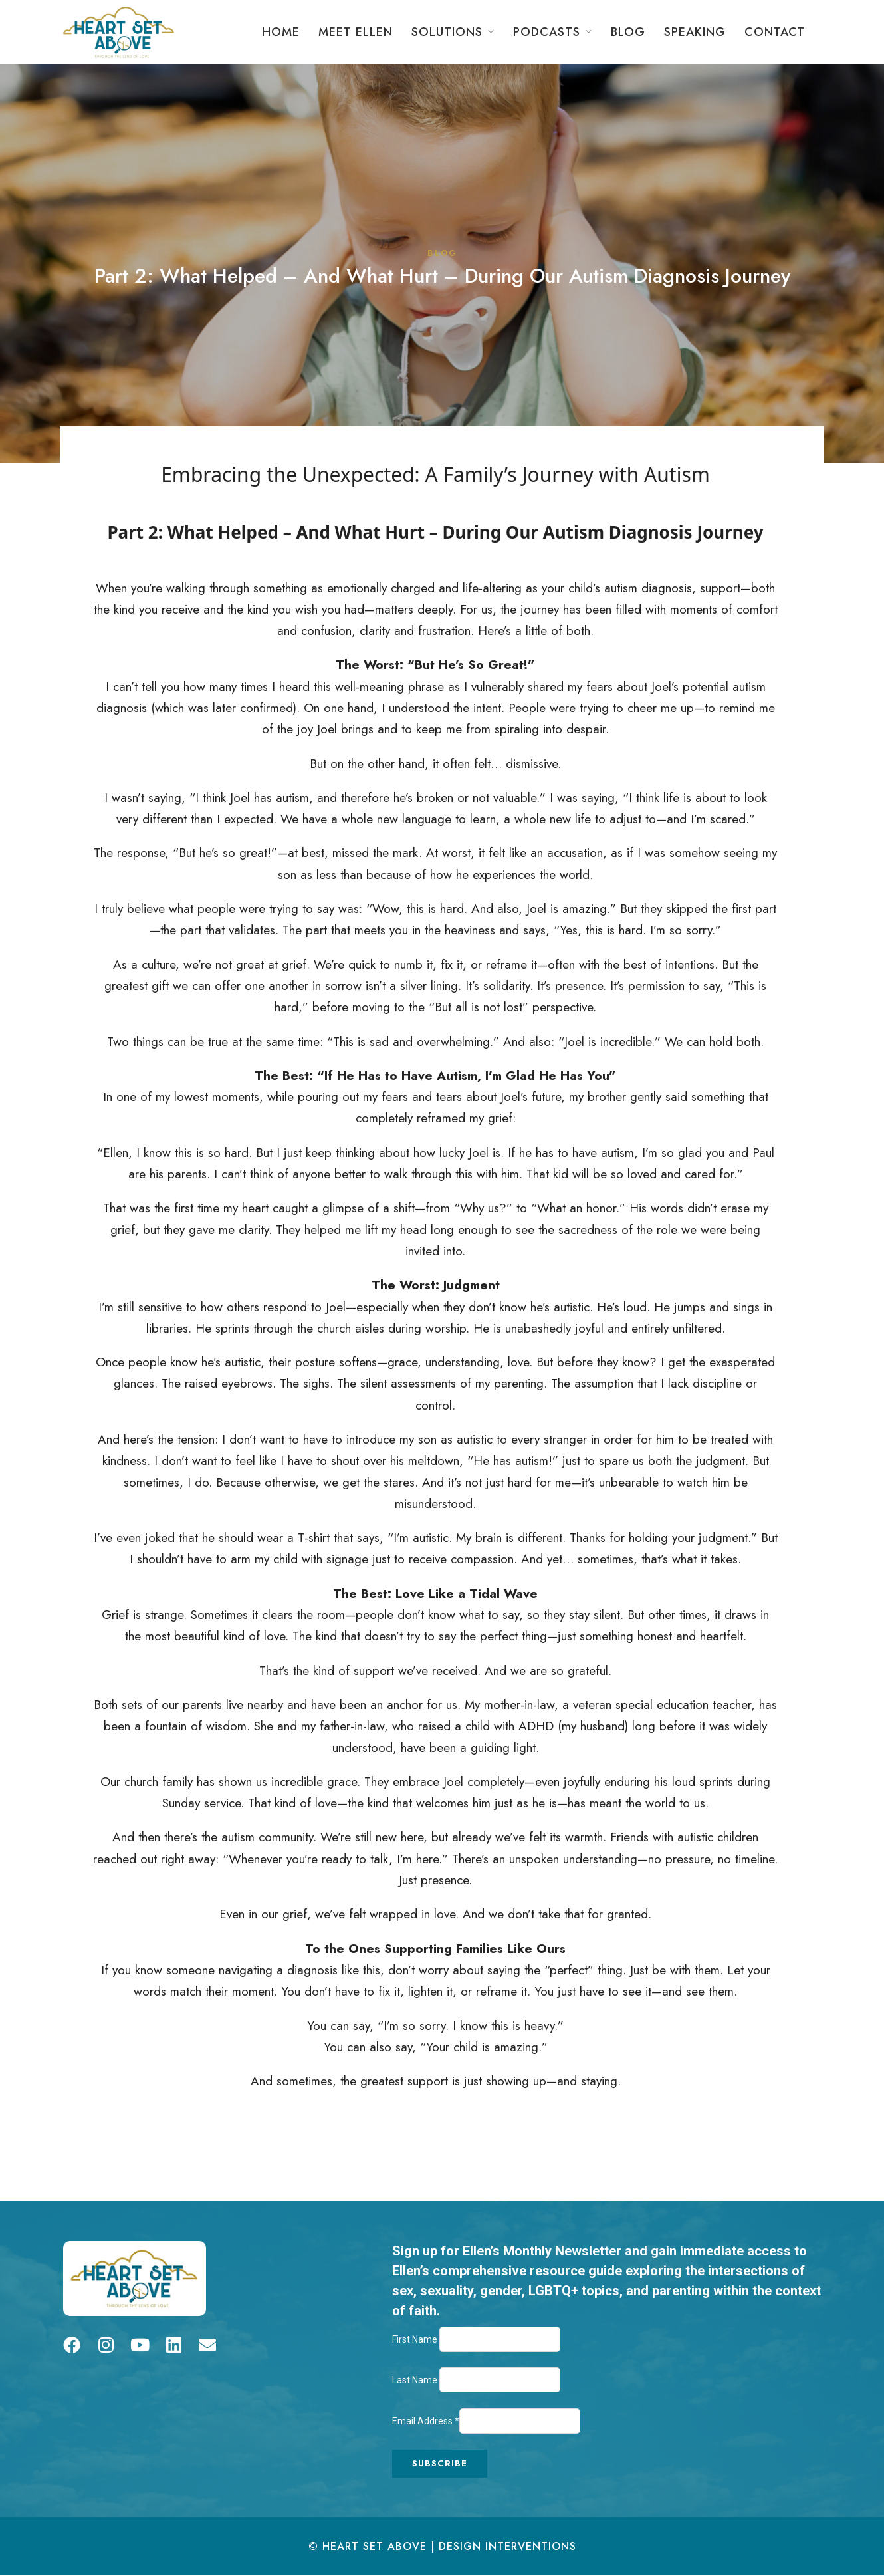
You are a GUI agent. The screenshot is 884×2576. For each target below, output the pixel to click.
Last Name (415, 2380)
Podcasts (546, 32)
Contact (774, 32)
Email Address (425, 2421)
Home (281, 32)
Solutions (447, 32)
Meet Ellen (355, 32)
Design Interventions (507, 2546)
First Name (415, 2339)
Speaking (695, 32)
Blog (628, 32)
